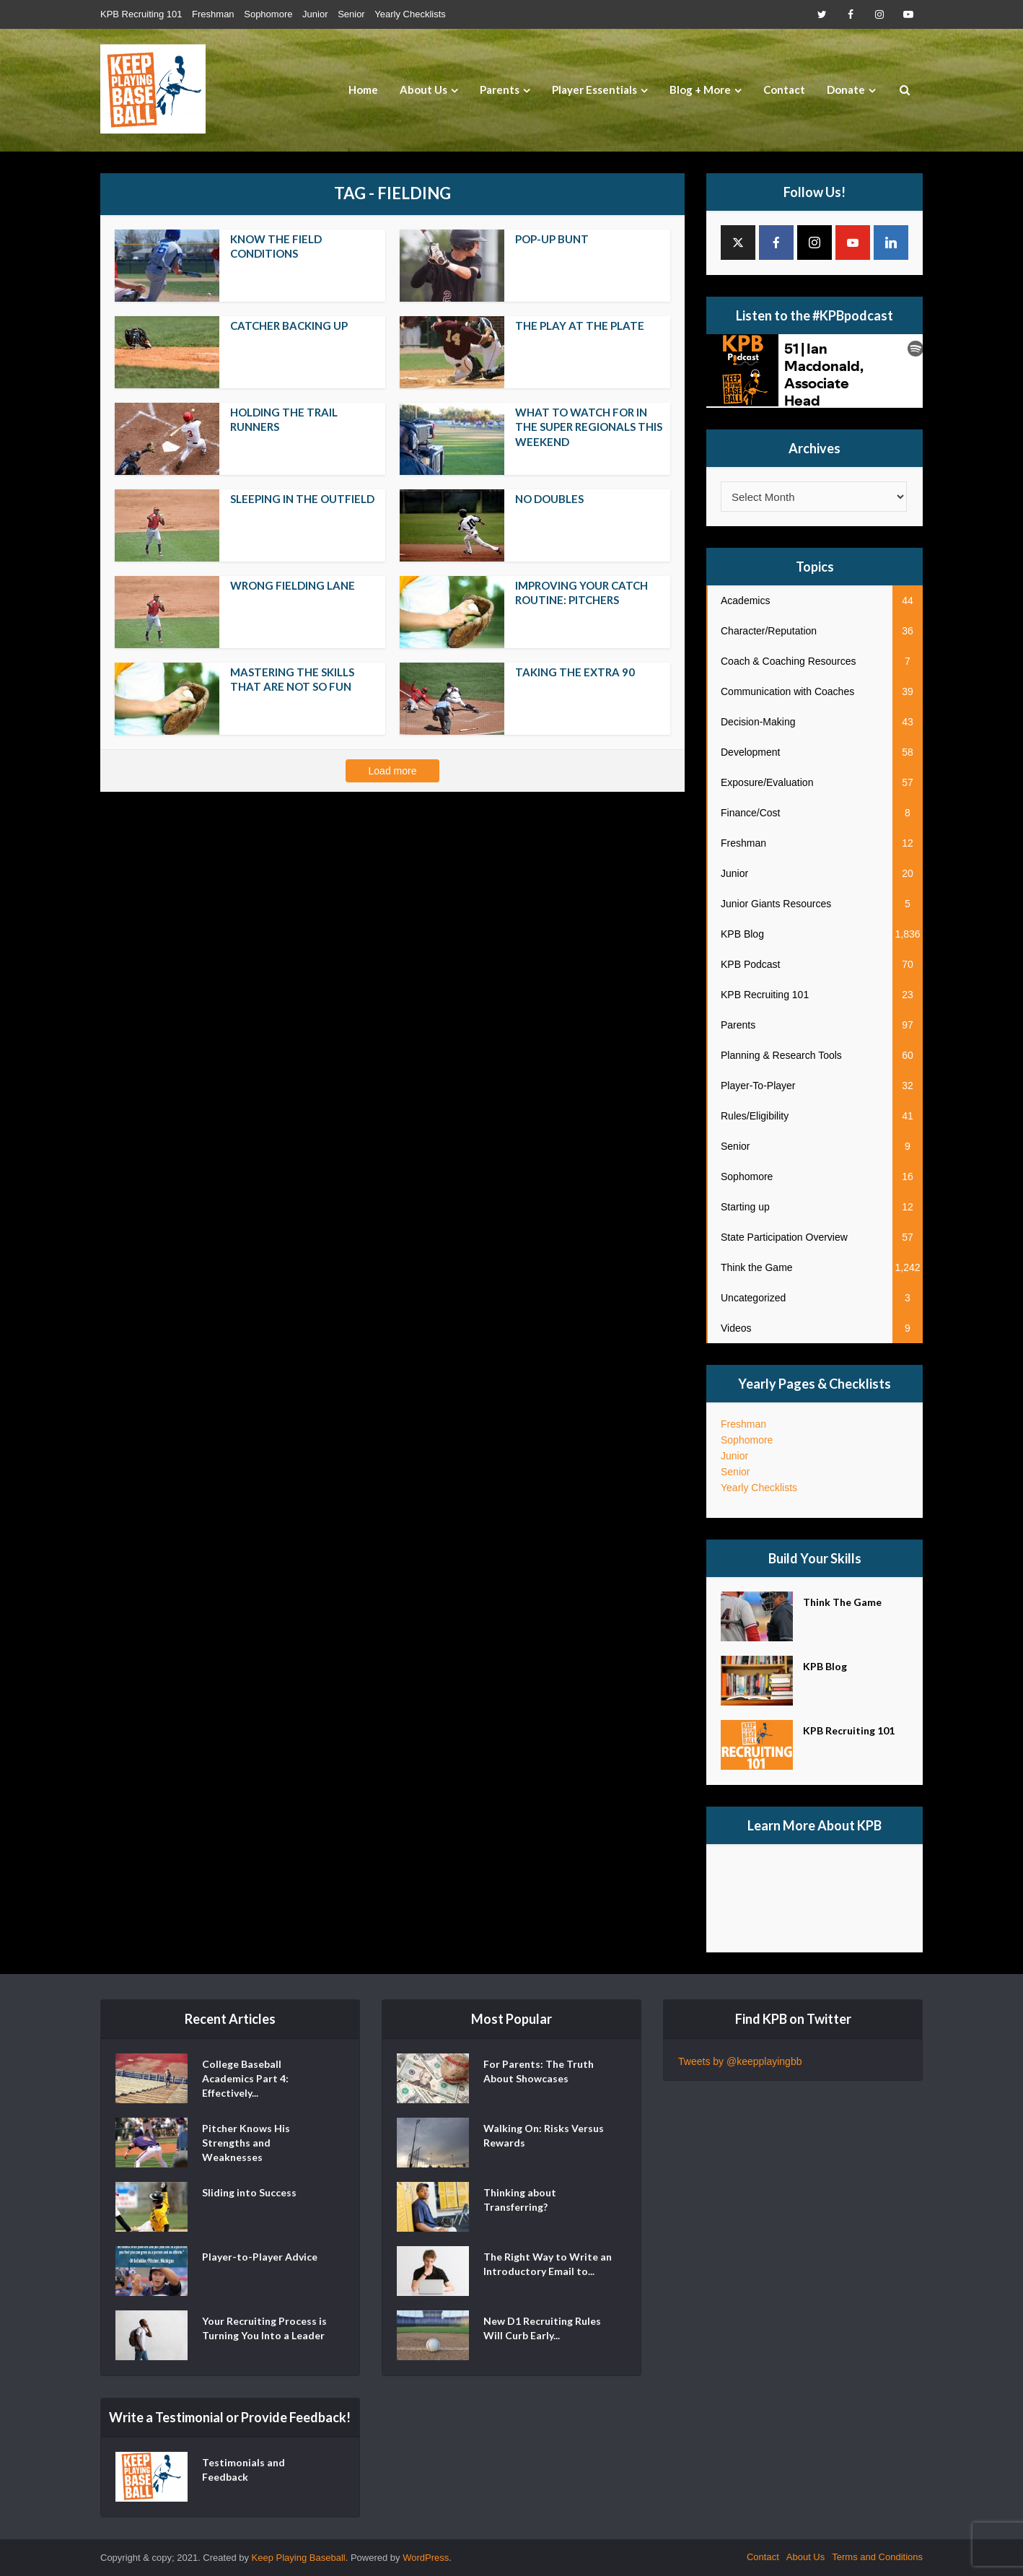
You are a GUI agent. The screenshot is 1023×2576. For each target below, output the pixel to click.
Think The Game (842, 1602)
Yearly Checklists (410, 14)
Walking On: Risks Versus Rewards (543, 2135)
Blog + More (700, 89)
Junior (315, 14)
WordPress (426, 2557)
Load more (393, 771)
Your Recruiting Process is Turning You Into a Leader (264, 2328)
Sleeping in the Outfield (302, 498)
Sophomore (268, 14)
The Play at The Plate (579, 325)
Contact (784, 89)
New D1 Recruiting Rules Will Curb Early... (542, 2328)
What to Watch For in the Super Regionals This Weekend (588, 427)
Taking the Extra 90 (575, 671)
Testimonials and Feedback (243, 2469)
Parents (499, 89)
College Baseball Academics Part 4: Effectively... (245, 2078)
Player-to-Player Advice (259, 2256)
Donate (846, 89)
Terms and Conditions (877, 2556)
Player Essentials (594, 89)
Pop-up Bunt (552, 238)
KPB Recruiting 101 (141, 14)
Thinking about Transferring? (519, 2199)
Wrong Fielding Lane (292, 585)
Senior (351, 14)
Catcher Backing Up (289, 325)
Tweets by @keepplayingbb (740, 2061)
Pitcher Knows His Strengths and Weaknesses (246, 2142)
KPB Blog (825, 1666)
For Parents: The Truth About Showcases (538, 2071)
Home (363, 89)
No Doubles (549, 498)
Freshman (213, 14)
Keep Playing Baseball (299, 2557)
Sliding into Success (249, 2192)
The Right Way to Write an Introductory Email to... (547, 2263)
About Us (423, 89)
